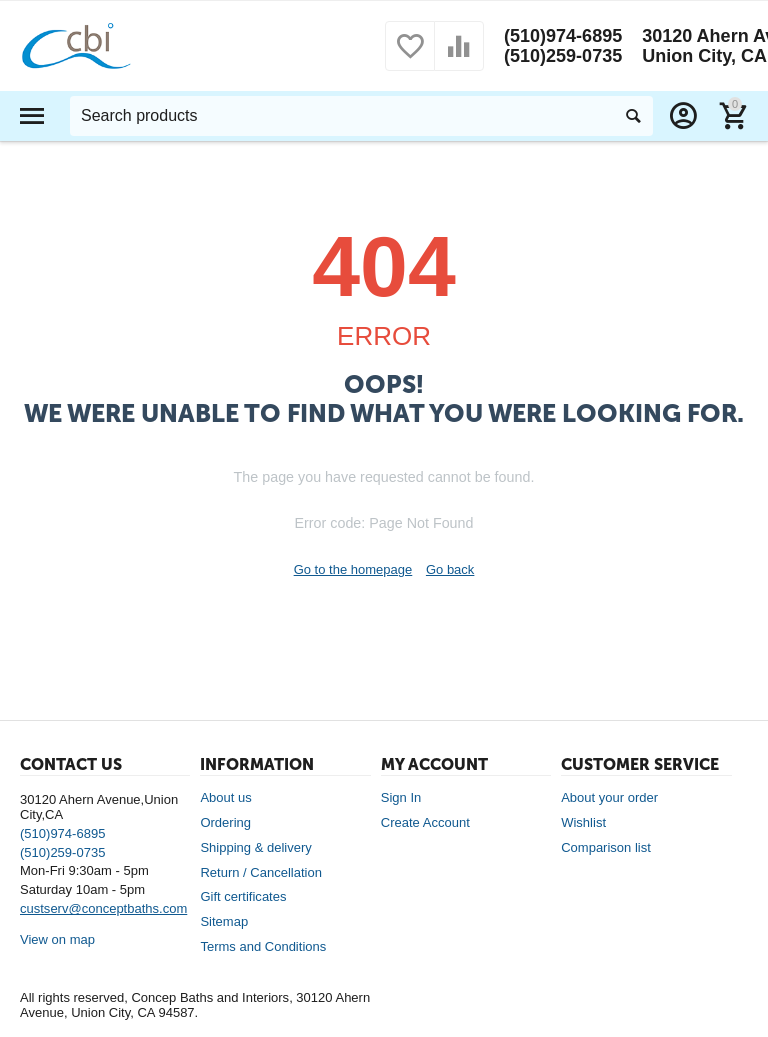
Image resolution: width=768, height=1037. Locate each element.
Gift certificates (243, 896)
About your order (609, 797)
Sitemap (224, 921)
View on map (57, 939)
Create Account (425, 822)
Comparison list (606, 847)
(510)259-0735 (563, 56)
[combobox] (361, 116)
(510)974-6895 (563, 36)
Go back (450, 569)
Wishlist (583, 822)
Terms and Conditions (263, 946)
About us (225, 797)
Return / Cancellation (261, 872)
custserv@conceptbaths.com (103, 908)
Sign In (401, 797)
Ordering (225, 822)
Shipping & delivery (255, 847)
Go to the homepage (353, 569)
